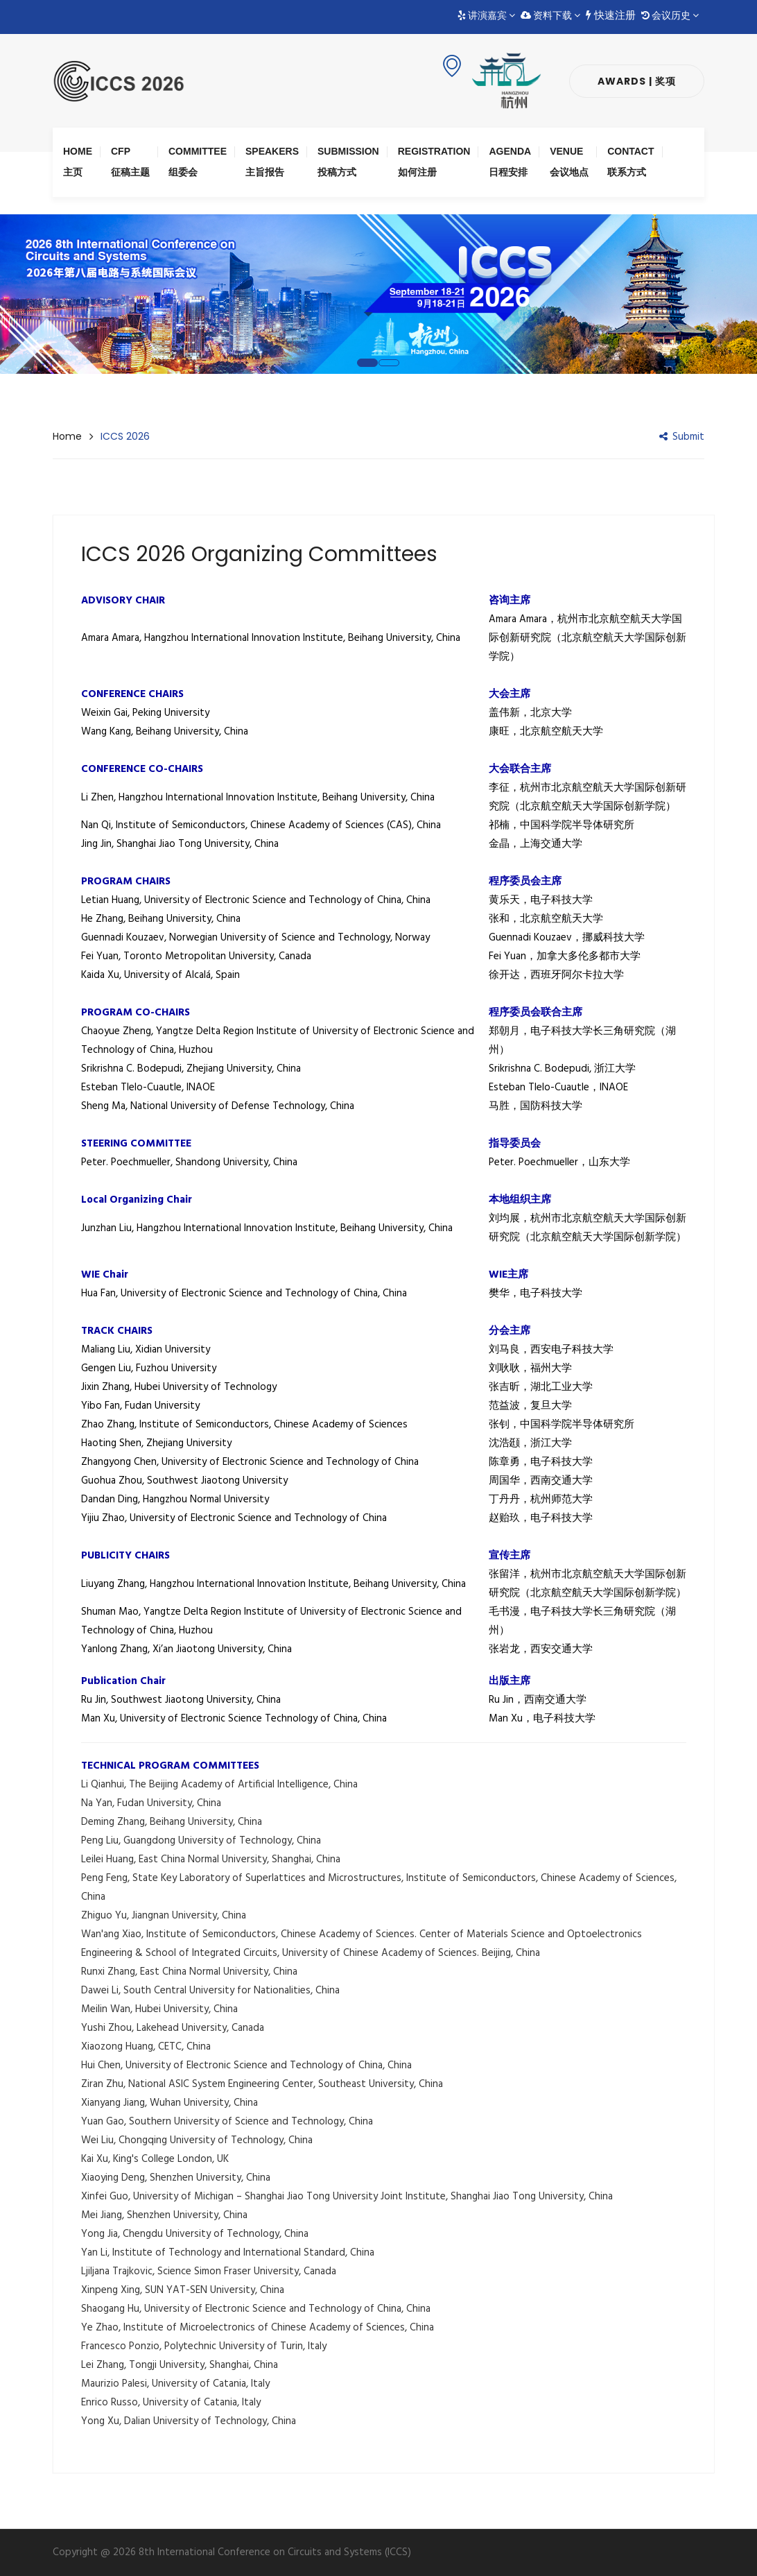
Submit (681, 437)
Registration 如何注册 (434, 162)
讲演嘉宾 (486, 16)
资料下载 (550, 16)
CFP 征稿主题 (130, 162)
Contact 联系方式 (630, 162)
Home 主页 (77, 162)
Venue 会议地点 (569, 162)
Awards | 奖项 (637, 81)
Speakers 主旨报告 (272, 162)
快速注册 (611, 16)
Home (67, 436)
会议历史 (670, 16)
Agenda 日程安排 (510, 162)
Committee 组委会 (197, 162)
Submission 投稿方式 (348, 162)
